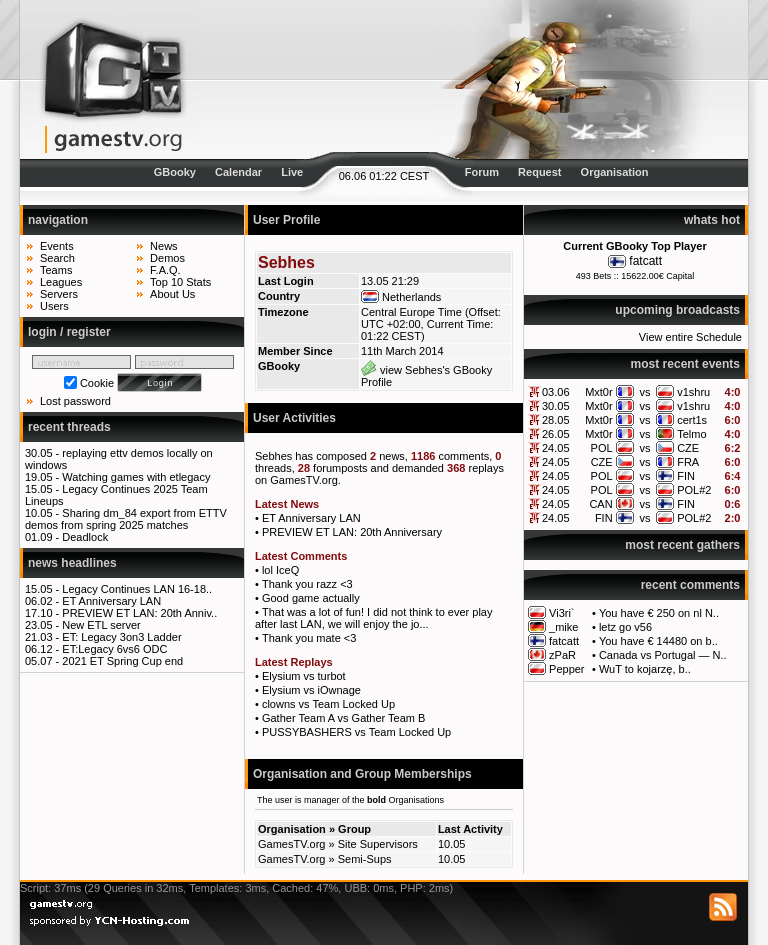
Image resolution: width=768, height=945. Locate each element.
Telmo (691, 434)
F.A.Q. (165, 270)
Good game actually (311, 598)
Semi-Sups (365, 859)
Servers (59, 294)
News (164, 246)
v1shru (693, 392)
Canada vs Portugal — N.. (663, 655)
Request (539, 172)
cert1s (692, 420)
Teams (56, 270)
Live (292, 172)
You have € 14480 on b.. (658, 641)
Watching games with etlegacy (136, 477)
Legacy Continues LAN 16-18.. (137, 589)
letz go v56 (625, 627)
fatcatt (645, 261)
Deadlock (85, 537)
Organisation (615, 172)
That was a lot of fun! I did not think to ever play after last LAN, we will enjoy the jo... (373, 618)
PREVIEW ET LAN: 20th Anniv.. (139, 613)
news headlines (72, 563)
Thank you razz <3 (307, 584)
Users (54, 306)
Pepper (566, 669)
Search (57, 258)
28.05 (556, 420)
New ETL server (101, 625)
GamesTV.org (291, 844)
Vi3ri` (561, 613)
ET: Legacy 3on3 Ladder (121, 637)
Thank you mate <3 (309, 638)
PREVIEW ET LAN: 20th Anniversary (352, 532)
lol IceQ (280, 570)
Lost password (75, 401)
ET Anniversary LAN (111, 601)
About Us (172, 294)
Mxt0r (599, 392)
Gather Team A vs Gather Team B (343, 718)
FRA (688, 462)
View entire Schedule (690, 337)
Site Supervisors (378, 844)
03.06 (556, 392)
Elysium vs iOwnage (311, 690)
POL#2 (694, 490)
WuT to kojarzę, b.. (645, 669)
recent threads (69, 427)
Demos (167, 258)
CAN (600, 504)
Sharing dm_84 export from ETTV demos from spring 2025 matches (126, 519)
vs (644, 392)
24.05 (556, 448)
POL (602, 448)
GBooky (175, 172)
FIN (686, 476)
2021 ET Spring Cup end (122, 661)
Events (57, 246)
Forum (482, 172)
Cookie (97, 383)
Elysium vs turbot (304, 676)
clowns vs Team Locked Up (328, 704)
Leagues (61, 282)
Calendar (238, 172)
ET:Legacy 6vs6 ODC (114, 649)
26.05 (556, 434)
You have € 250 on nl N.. (659, 613)
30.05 (556, 406)
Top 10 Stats (180, 282)
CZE (688, 448)
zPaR (562, 655)
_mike (563, 627)
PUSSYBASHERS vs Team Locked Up (356, 732)
